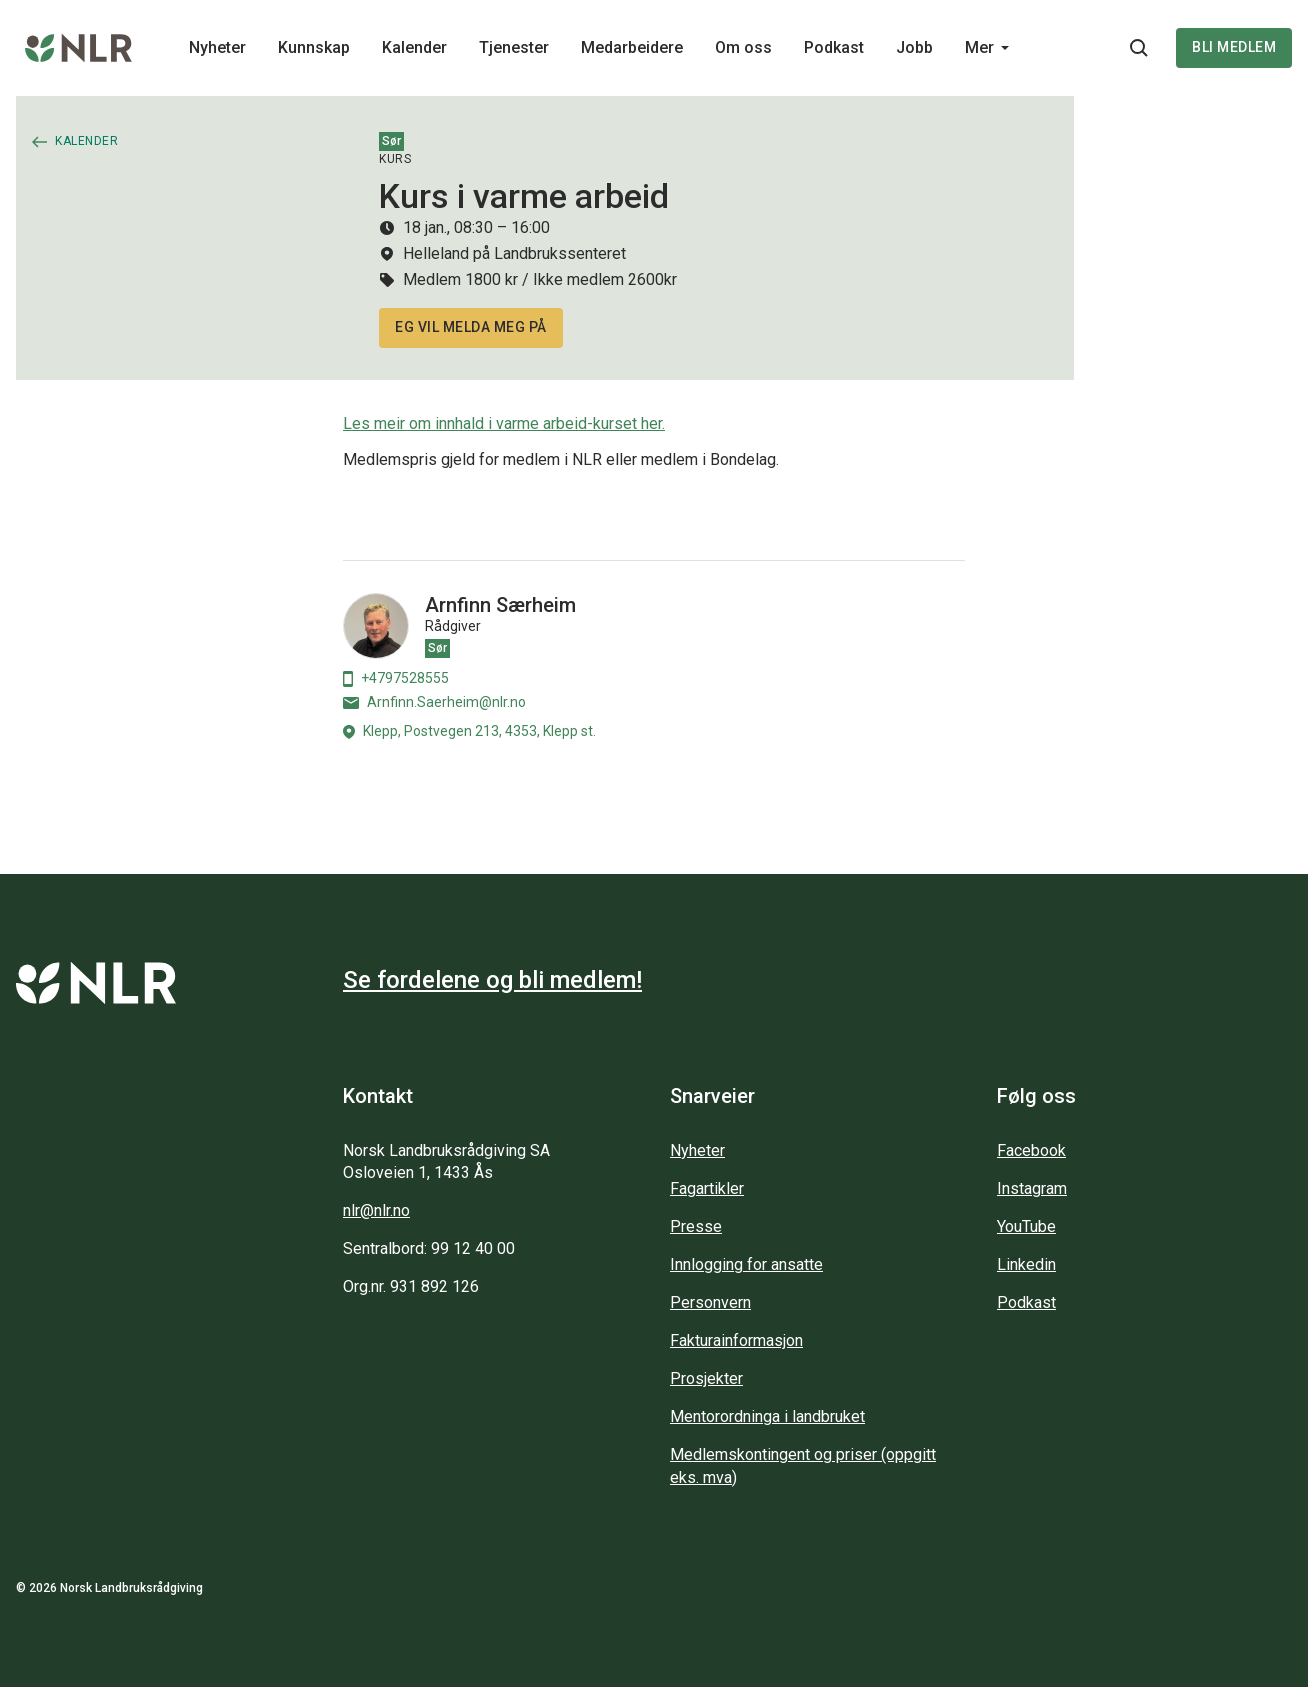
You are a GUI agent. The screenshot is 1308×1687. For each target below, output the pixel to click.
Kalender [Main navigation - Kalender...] (414, 47)
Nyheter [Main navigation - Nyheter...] (217, 47)
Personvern (710, 1302)
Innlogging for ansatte (746, 1264)
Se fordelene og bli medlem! (492, 980)
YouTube (1026, 1226)
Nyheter (697, 1150)
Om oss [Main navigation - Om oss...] (743, 47)
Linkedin (1026, 1264)
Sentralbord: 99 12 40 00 (429, 1248)
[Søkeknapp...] (1139, 48)
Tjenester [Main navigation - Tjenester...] (514, 47)
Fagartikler (707, 1188)
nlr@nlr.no (376, 1210)
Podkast (1026, 1302)
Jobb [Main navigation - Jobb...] (914, 47)
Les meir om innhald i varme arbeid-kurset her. (504, 423)
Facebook (1031, 1150)
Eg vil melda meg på (471, 327)
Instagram (1032, 1188)
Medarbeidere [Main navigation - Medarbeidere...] (632, 47)
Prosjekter (706, 1378)
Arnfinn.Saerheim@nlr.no (434, 702)
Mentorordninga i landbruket (767, 1416)
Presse (696, 1226)
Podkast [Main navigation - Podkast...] (834, 47)
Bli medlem (1234, 47)
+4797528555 (396, 678)
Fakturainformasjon (736, 1340)
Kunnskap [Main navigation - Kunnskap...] (314, 47)
